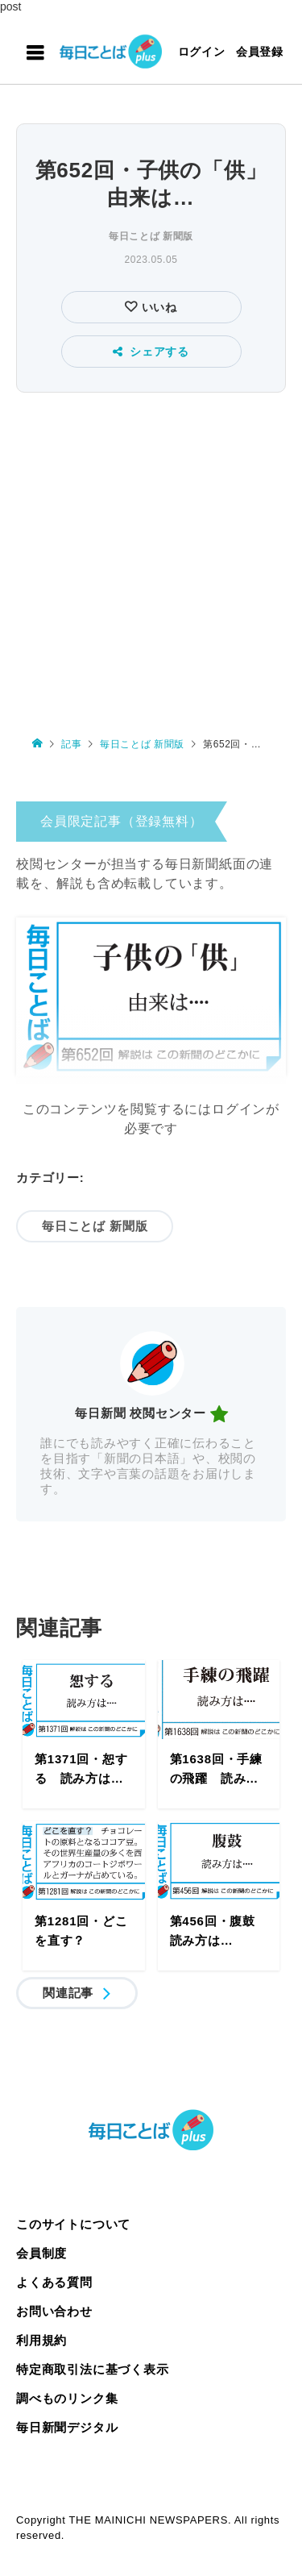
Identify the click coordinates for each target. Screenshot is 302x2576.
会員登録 (259, 51)
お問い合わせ (54, 2311)
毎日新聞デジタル (67, 2427)
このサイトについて (73, 2224)
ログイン (201, 51)
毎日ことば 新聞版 (151, 236)
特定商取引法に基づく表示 (92, 2369)
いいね (157, 307)
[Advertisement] (151, 557)
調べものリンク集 (67, 2398)
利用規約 (41, 2340)
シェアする (151, 351)
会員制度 (41, 2253)
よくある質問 (54, 2282)
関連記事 (68, 1993)
